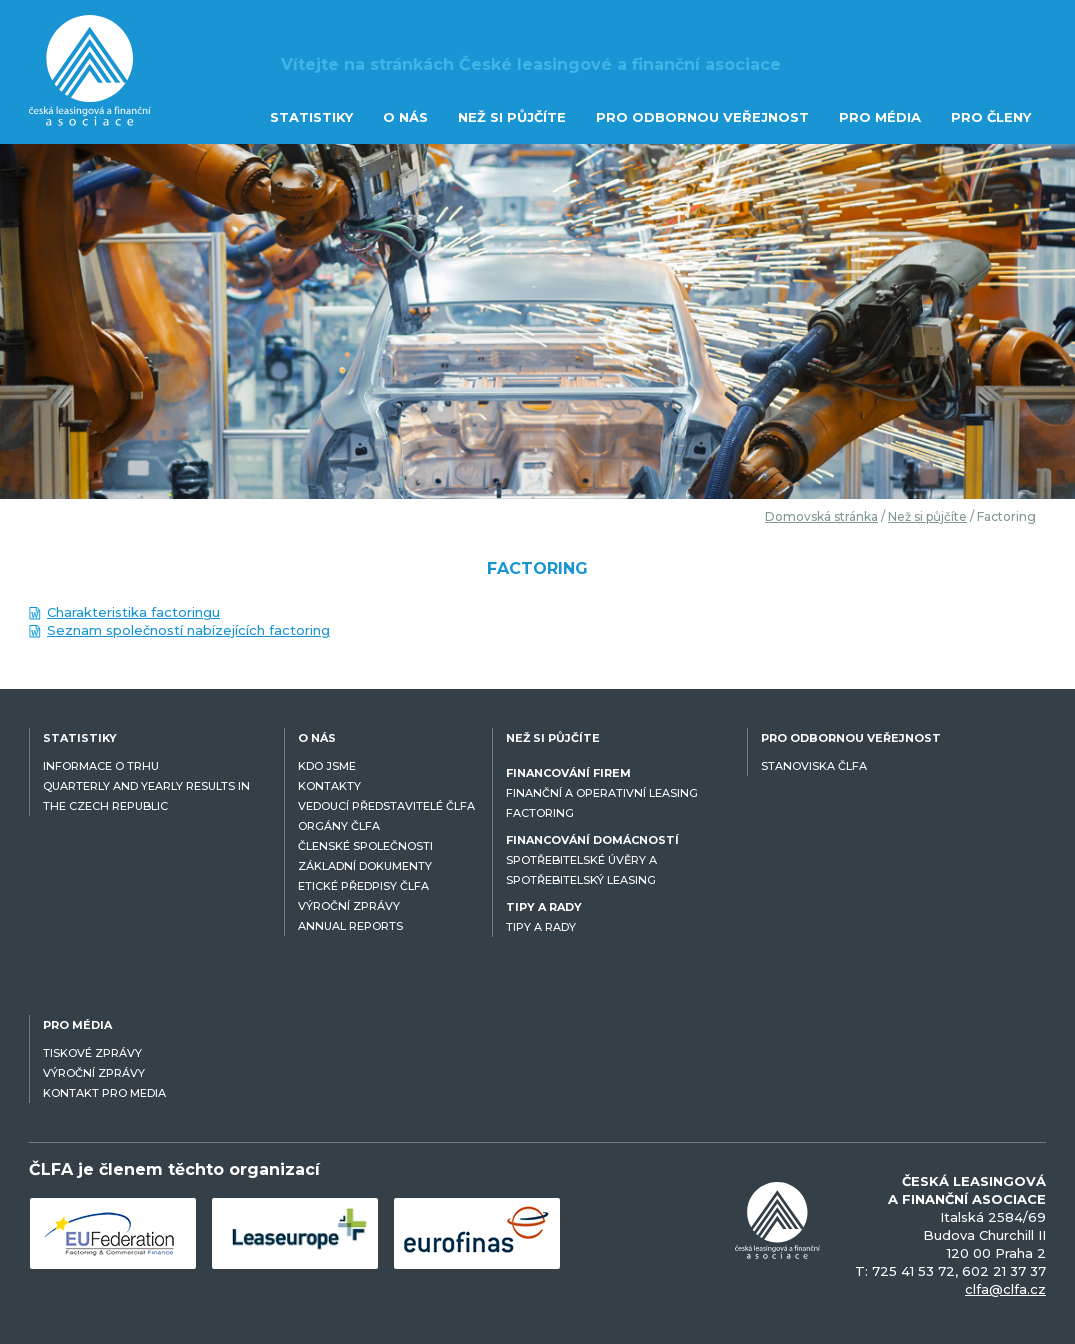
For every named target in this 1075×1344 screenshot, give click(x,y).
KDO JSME (327, 766)
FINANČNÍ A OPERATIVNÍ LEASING (602, 793)
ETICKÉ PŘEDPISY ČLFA (363, 886)
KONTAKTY (329, 786)
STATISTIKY (311, 117)
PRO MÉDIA (880, 117)
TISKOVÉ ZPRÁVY (92, 1053)
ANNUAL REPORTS (350, 926)
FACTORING (540, 813)
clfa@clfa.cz (1005, 1289)
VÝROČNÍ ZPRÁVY (349, 906)
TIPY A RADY (541, 927)
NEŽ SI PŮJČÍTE (512, 117)
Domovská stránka (821, 516)
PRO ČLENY (991, 117)
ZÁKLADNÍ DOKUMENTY (365, 866)
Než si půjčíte (927, 516)
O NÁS (405, 117)
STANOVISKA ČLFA (814, 766)
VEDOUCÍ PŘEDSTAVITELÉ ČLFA (386, 806)
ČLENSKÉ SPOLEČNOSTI (365, 846)
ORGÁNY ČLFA (339, 826)
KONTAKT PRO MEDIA (104, 1093)
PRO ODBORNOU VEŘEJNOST (702, 117)
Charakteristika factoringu (133, 612)
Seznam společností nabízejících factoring (188, 630)
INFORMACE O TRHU (101, 766)
